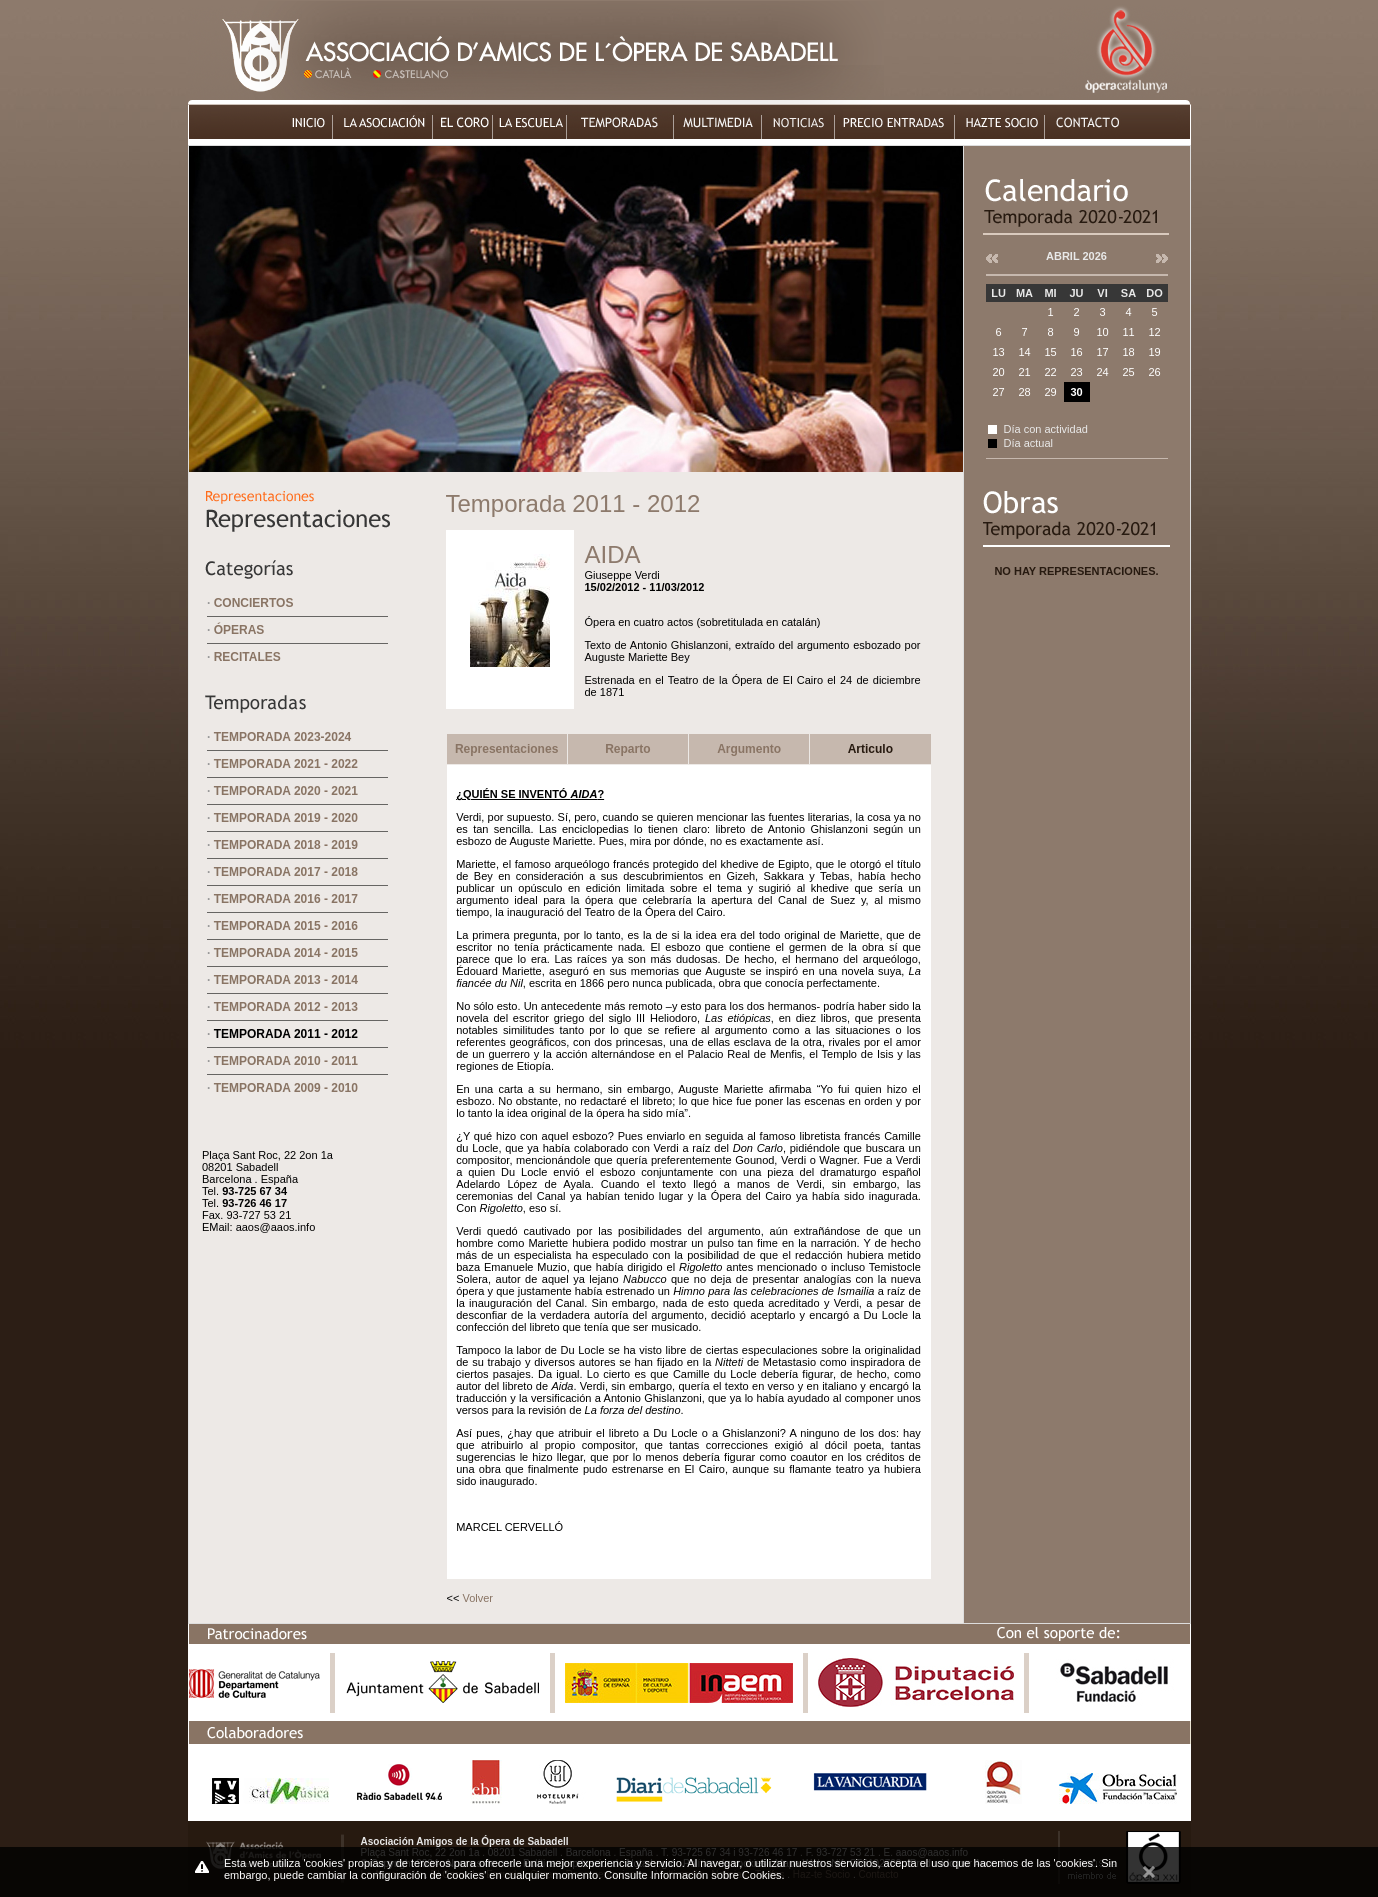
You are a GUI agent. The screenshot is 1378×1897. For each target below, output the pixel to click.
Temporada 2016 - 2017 (286, 899)
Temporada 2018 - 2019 (286, 845)
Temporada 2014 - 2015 (286, 953)
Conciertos (254, 603)
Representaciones (506, 749)
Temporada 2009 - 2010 (286, 1088)
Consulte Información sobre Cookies (692, 1875)
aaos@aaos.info (276, 1227)
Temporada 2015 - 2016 (286, 926)
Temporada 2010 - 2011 (286, 1061)
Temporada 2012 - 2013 (286, 1007)
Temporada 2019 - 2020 (286, 818)
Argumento (749, 749)
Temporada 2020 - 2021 (286, 791)
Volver (477, 1598)
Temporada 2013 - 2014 (286, 980)
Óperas (239, 630)
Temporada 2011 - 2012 (286, 1034)
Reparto (627, 749)
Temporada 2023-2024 (283, 737)
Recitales (247, 657)
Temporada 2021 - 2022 (286, 764)
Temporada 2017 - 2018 (286, 872)
